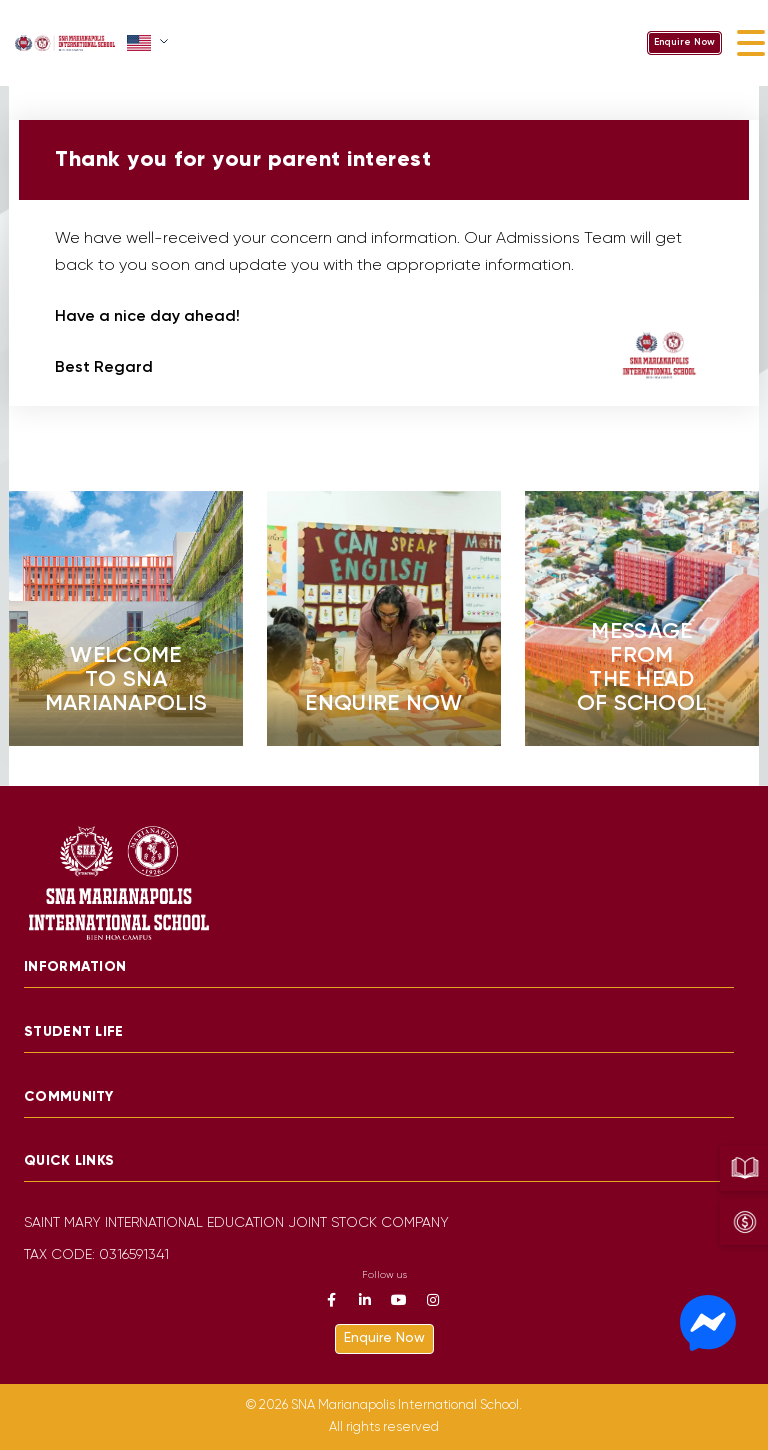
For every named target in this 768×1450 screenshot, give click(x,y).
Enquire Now (684, 42)
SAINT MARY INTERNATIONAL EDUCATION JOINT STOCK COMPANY (236, 1223)
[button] (149, 43)
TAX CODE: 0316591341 (96, 1255)
